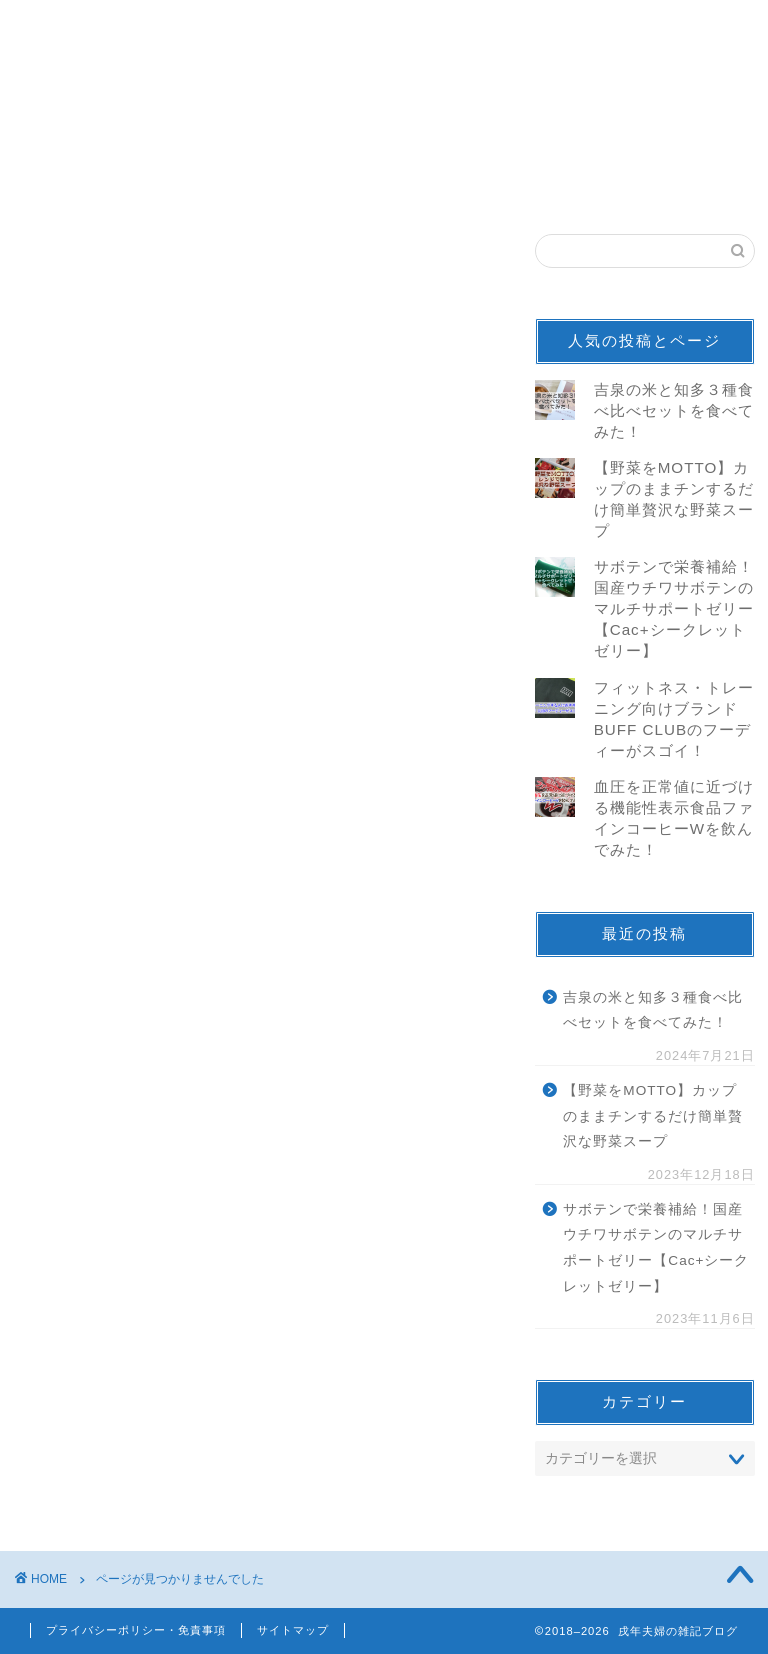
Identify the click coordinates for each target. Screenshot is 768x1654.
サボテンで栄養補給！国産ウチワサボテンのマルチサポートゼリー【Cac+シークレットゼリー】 (674, 608)
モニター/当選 (133, 1189)
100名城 (112, 1269)
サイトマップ (293, 1630)
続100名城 (120, 1296)
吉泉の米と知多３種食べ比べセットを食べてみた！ (674, 410)
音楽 (97, 1163)
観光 (97, 1243)
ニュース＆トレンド (156, 1216)
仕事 (97, 1322)
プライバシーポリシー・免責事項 (136, 1630)
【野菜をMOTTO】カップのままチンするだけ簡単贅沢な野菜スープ (653, 1116)
